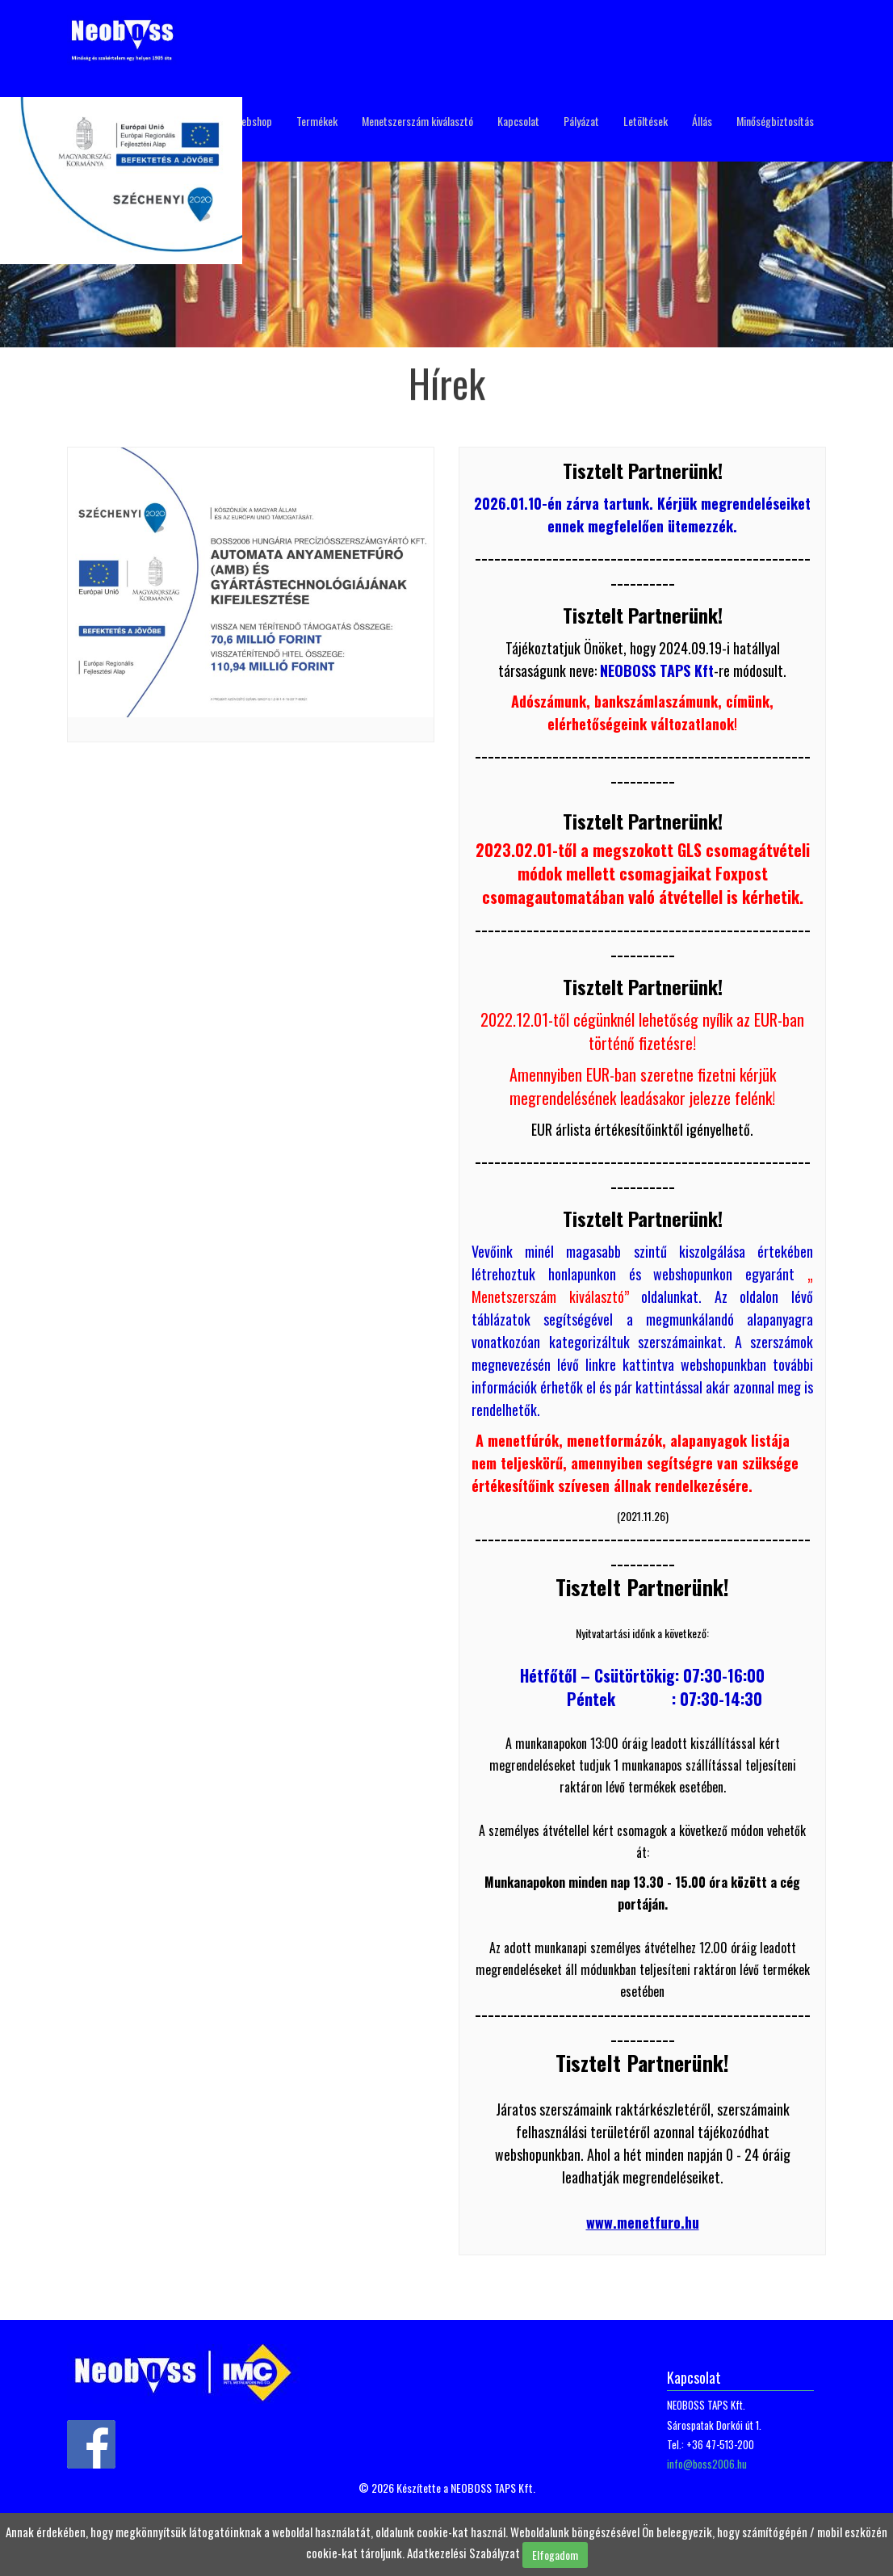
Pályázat (581, 120)
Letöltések (645, 120)
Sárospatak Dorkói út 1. (714, 2425)
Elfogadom (555, 2554)
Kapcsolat (518, 120)
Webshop (252, 120)
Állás (702, 120)
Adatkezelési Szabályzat (463, 2552)
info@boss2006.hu (707, 2463)
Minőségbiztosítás (775, 120)
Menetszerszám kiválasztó (417, 120)
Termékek (316, 120)
